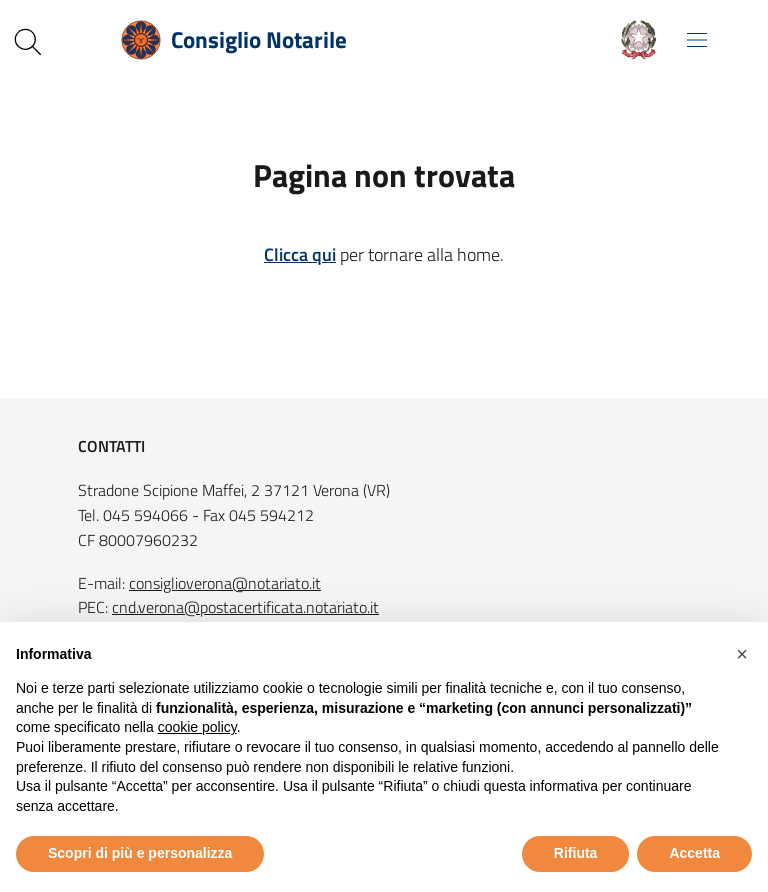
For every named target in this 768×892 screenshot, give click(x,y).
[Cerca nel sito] (28, 42)
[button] (742, 654)
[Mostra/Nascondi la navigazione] (697, 40)
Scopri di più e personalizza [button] (140, 853)
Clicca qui (300, 254)
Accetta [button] (694, 853)
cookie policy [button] (197, 727)
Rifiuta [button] (576, 853)
